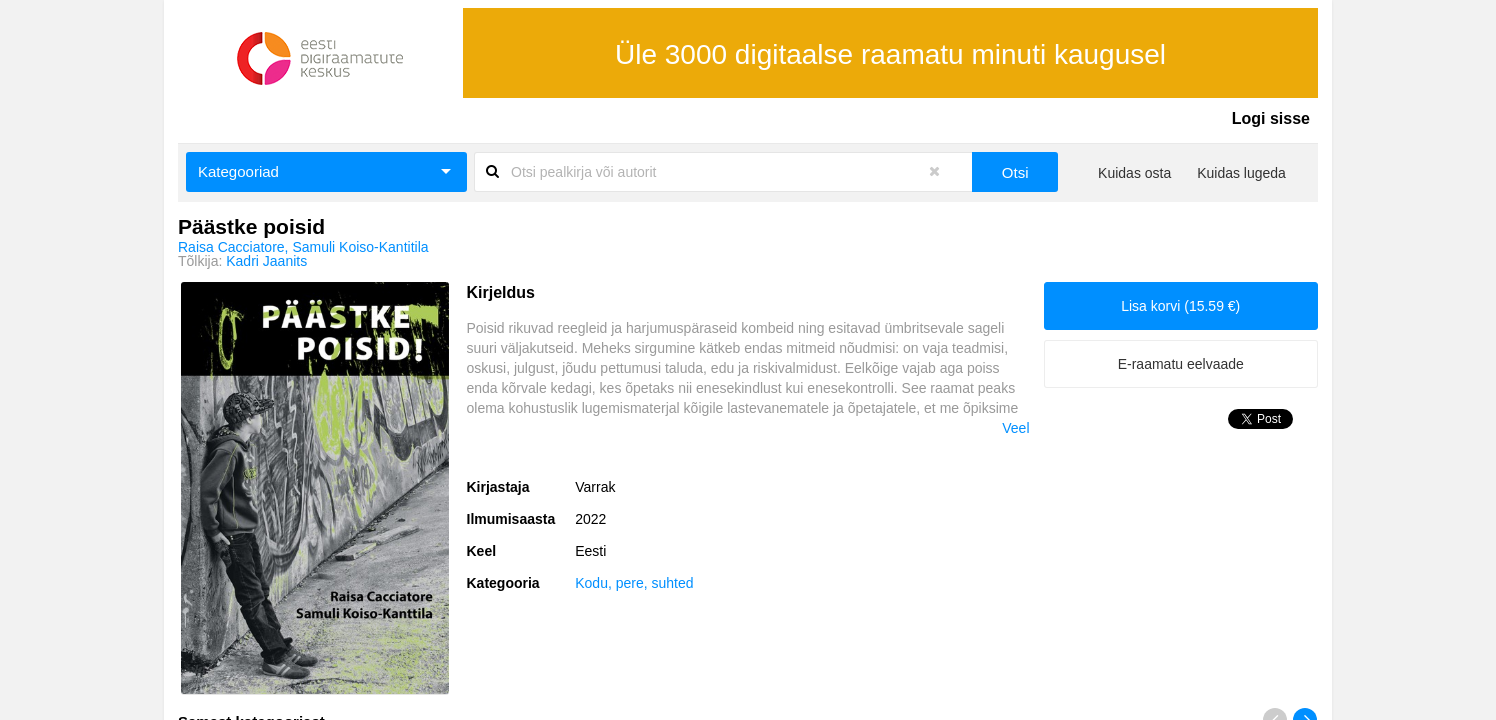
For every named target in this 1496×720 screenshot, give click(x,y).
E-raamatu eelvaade (1181, 364)
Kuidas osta (1134, 173)
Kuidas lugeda (1241, 173)
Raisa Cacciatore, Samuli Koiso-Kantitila (303, 247)
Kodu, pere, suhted (634, 583)
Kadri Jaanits (266, 261)
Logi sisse (1271, 118)
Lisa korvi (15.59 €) (1180, 306)
